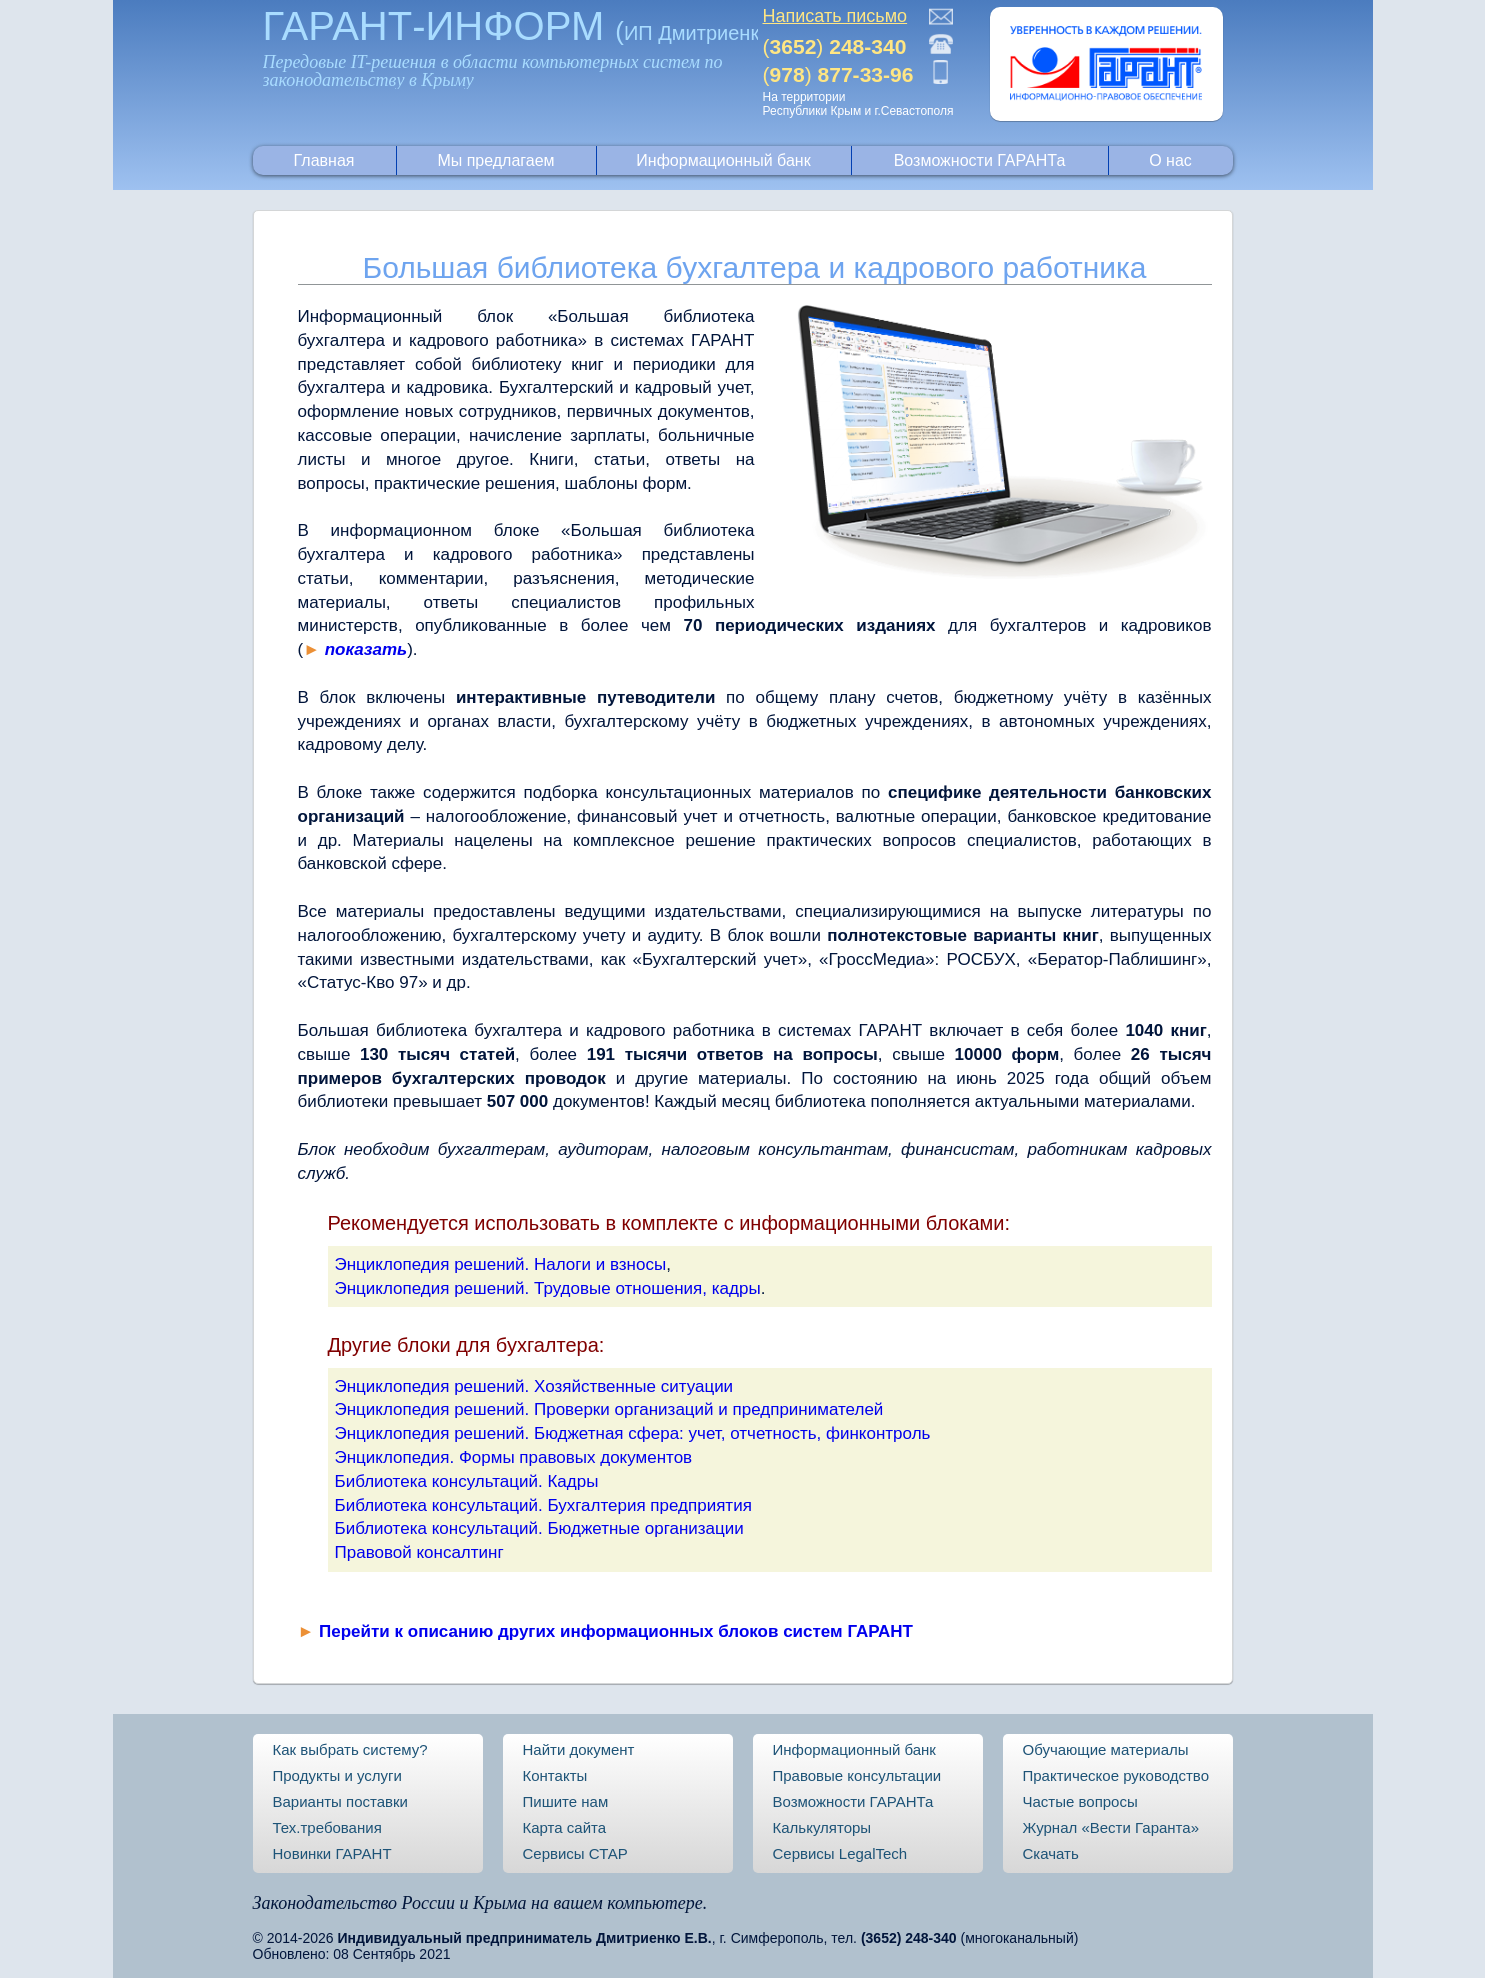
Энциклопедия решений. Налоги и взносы (501, 1264)
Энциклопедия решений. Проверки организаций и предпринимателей (609, 1409)
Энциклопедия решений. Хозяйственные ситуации (534, 1386)
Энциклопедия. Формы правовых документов (514, 1457)
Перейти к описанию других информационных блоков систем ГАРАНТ (616, 1631)
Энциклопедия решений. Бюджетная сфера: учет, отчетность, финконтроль (633, 1433)
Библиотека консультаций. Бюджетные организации (539, 1528)
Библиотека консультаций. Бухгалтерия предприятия (543, 1505)
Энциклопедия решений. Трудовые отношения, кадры (548, 1288)
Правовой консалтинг (419, 1552)
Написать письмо (835, 16)
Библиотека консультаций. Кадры (467, 1481)
